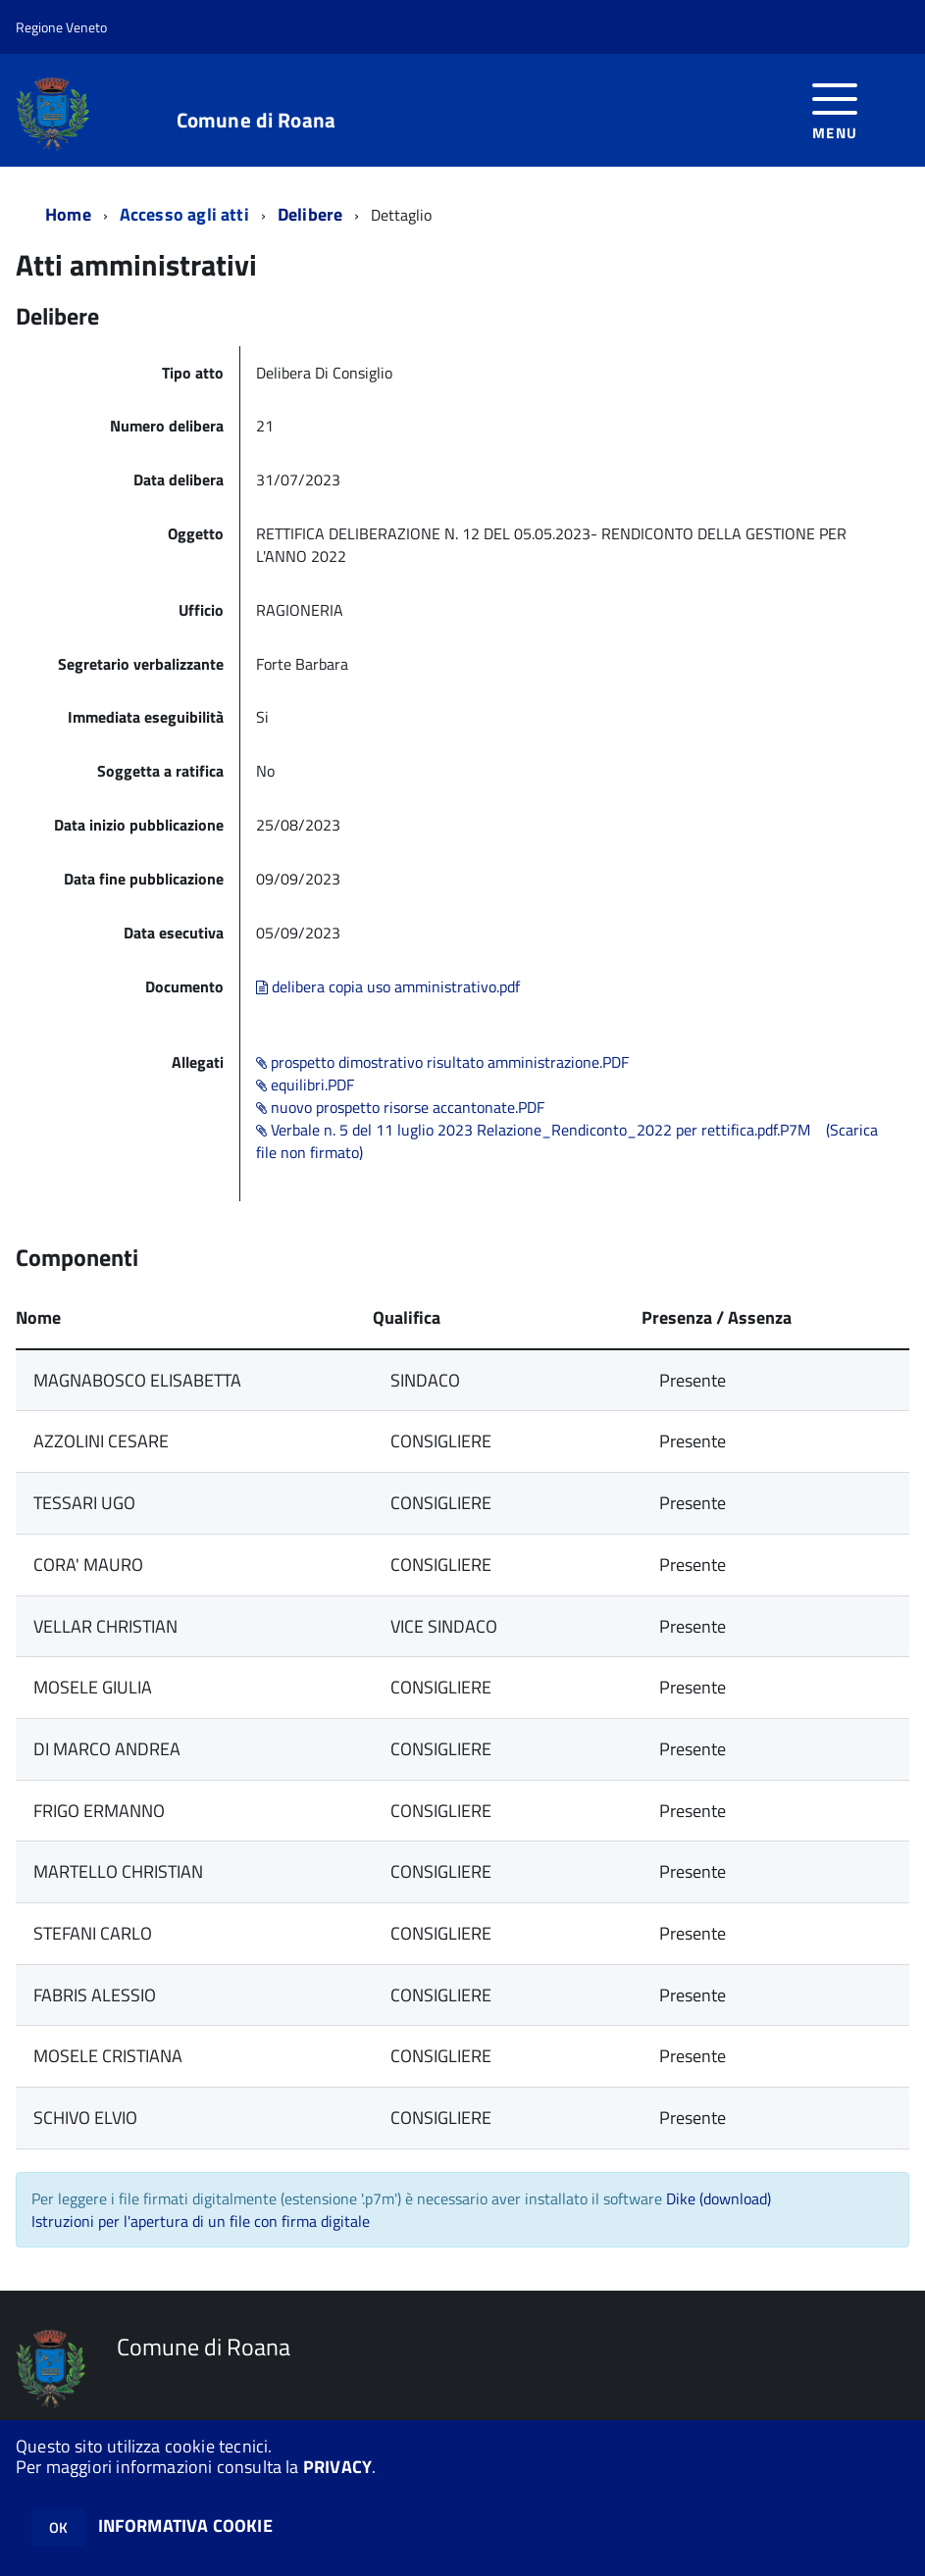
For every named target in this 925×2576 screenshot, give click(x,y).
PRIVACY (337, 2466)
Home (68, 214)
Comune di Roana (256, 120)
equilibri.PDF (305, 1084)
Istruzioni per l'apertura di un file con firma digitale (200, 2221)
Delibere (310, 214)
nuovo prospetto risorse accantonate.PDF (400, 1107)
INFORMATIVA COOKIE (185, 2525)
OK (58, 2527)
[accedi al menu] (835, 109)
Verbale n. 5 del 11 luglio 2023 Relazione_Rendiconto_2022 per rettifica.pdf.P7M (533, 1129)
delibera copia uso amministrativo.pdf (388, 986)
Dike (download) (718, 2198)
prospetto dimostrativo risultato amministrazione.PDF (442, 1062)
